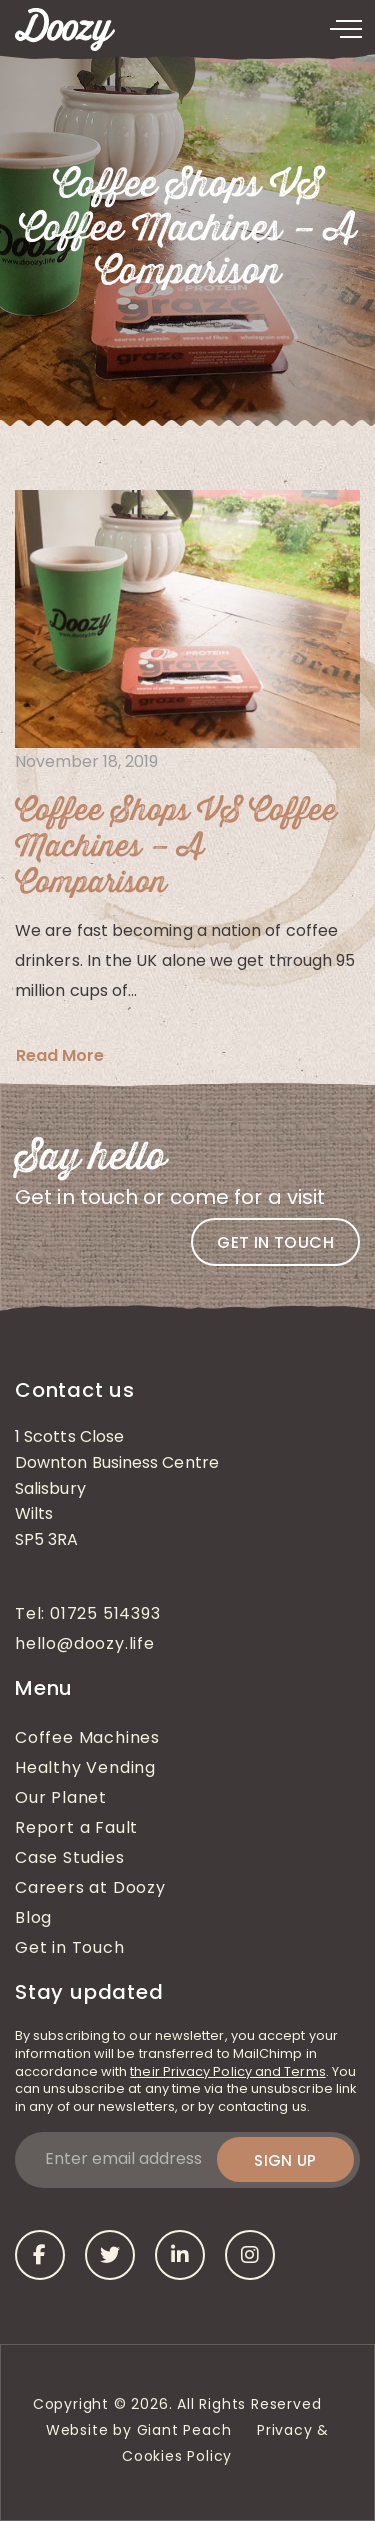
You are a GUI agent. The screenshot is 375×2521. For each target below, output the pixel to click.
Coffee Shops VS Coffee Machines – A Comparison (176, 847)
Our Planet (61, 1799)
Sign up (285, 2160)
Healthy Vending (85, 1769)
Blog (33, 1919)
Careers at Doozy (90, 1889)
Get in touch (275, 1242)
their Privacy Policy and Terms (227, 2072)
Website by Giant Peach (139, 2431)
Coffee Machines (87, 1739)
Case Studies (70, 1859)
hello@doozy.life (85, 1645)
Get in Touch (70, 1949)
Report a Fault (76, 1829)
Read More (60, 1055)
